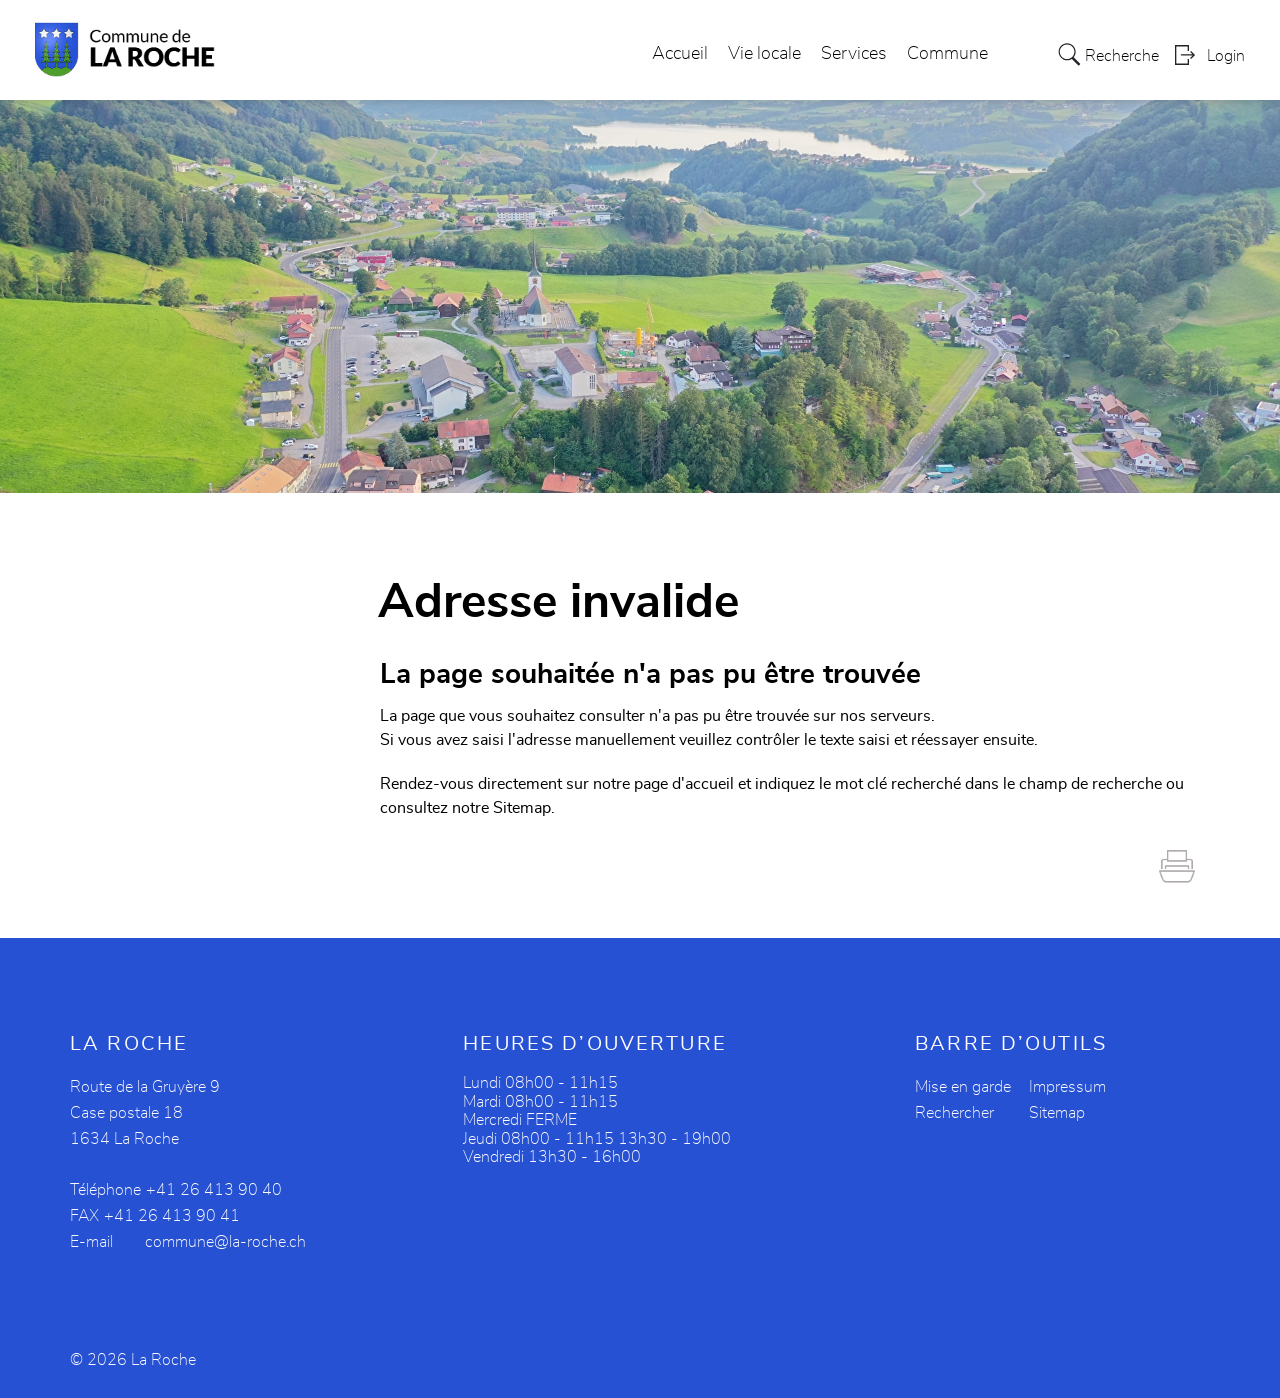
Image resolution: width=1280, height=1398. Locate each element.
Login (1226, 56)
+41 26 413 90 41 (172, 1216)
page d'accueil (684, 784)
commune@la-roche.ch (225, 1242)
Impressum (1067, 1087)
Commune (947, 54)
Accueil (680, 54)
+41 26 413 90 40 (214, 1190)
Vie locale (764, 54)
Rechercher (954, 1113)
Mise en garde (963, 1087)
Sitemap (1057, 1113)
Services (854, 54)
